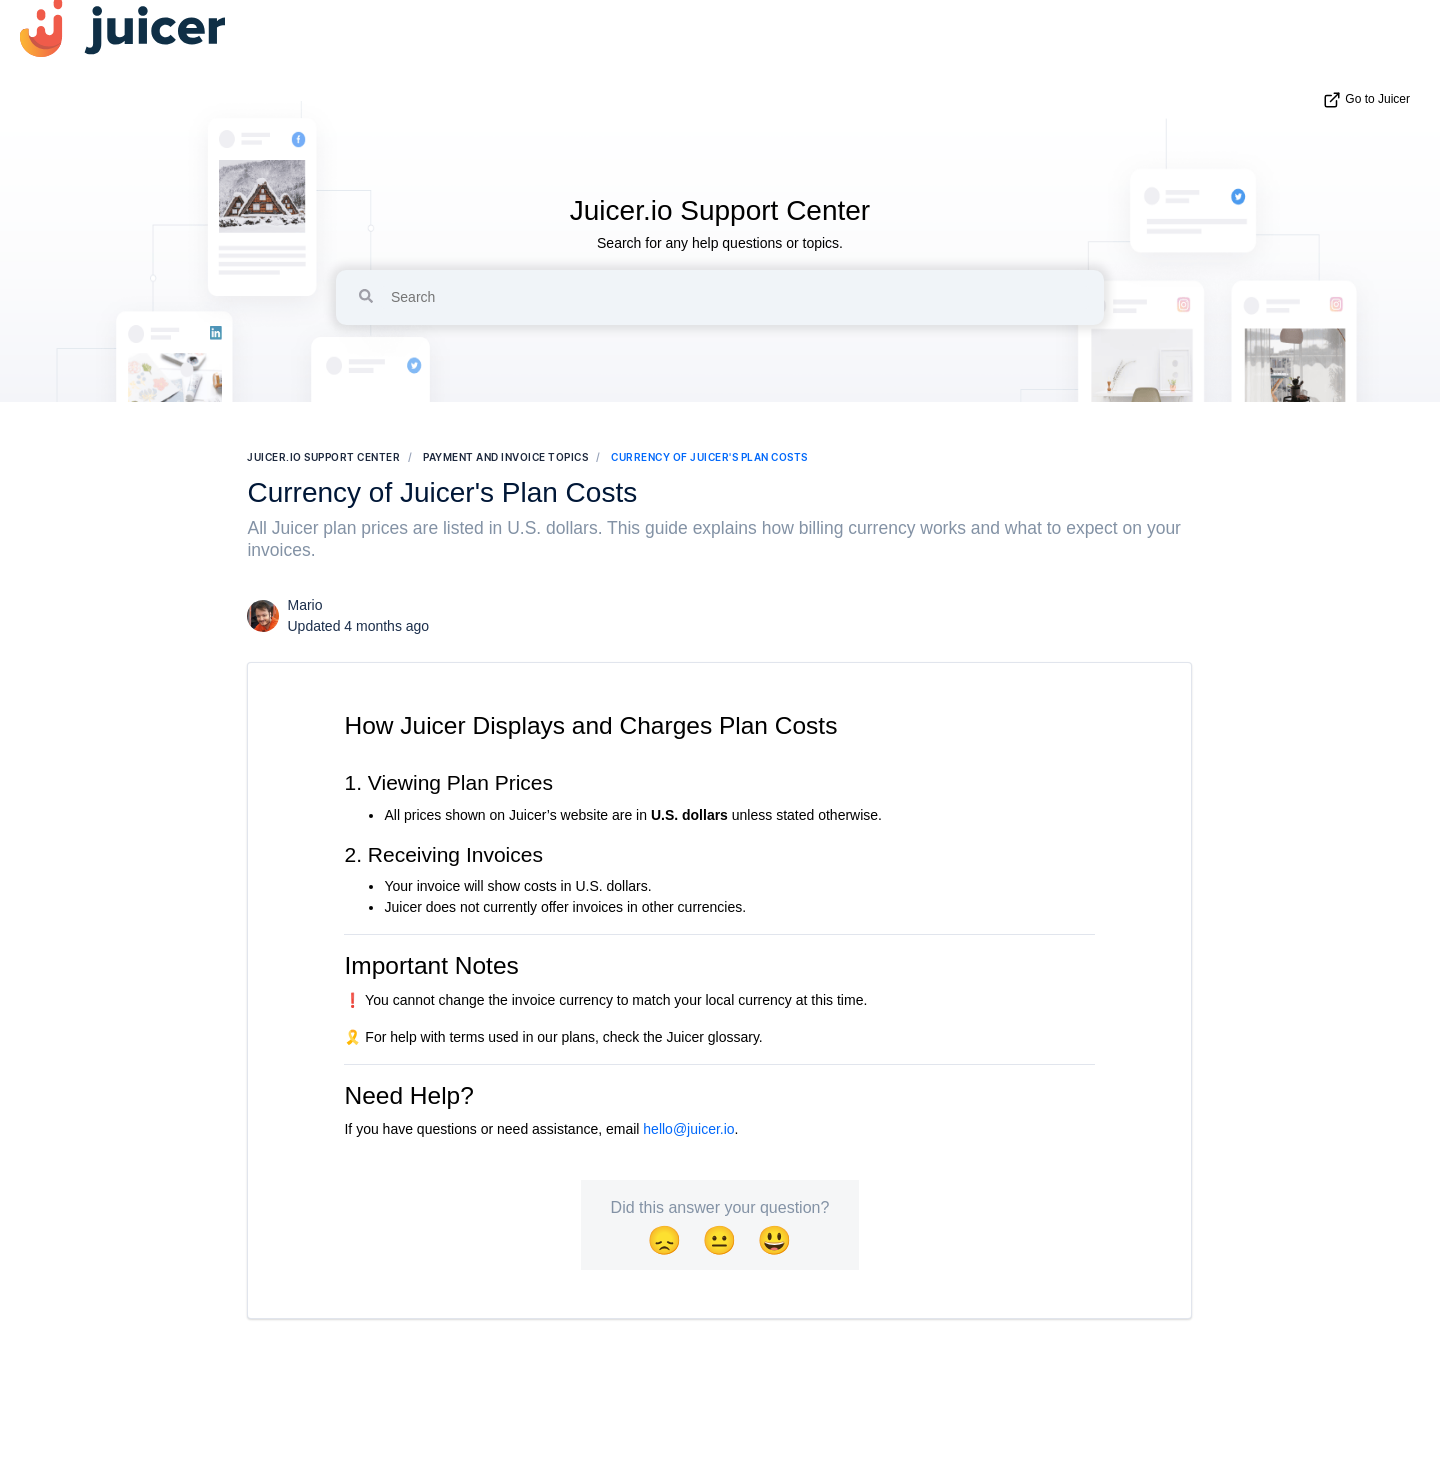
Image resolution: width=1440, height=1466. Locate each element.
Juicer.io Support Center (720, 210)
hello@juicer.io (688, 1129)
